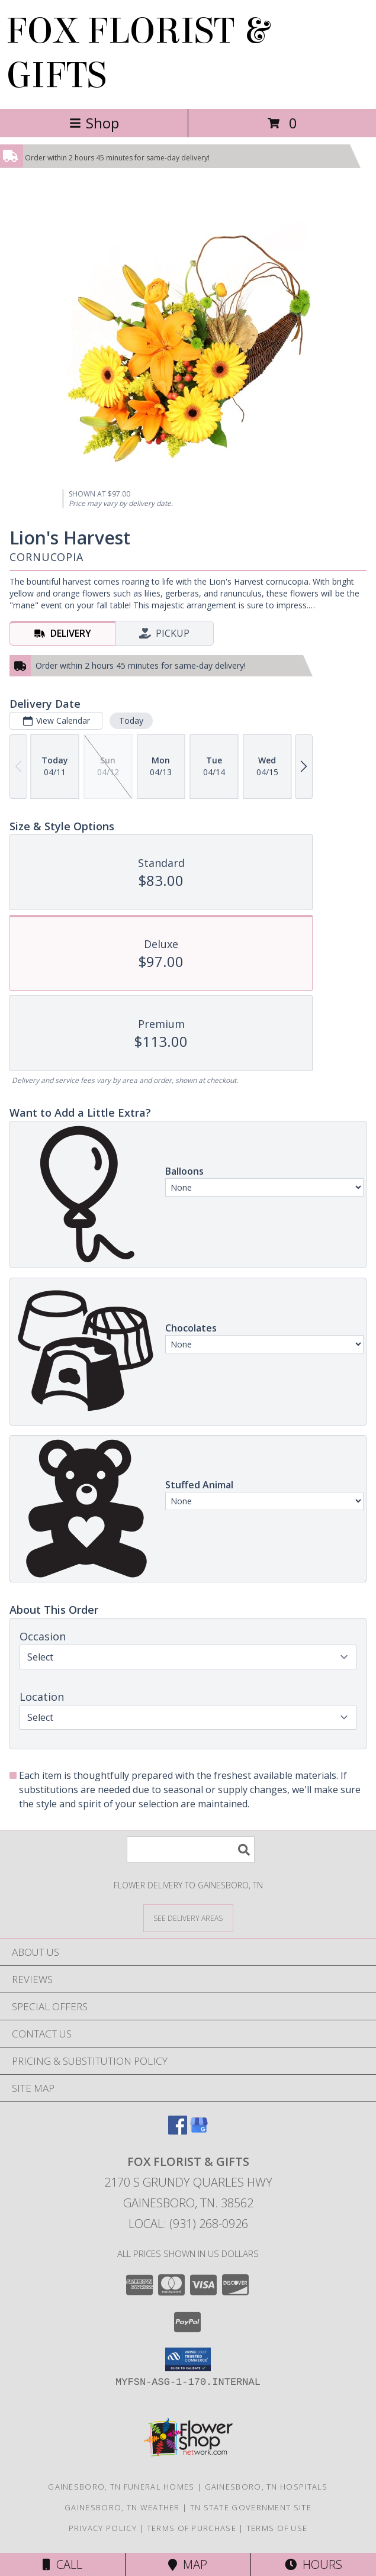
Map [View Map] (187, 2564)
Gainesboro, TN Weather (122, 2507)
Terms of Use (277, 2528)
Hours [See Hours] (313, 2564)
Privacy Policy (103, 2528)
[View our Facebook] (177, 2130)
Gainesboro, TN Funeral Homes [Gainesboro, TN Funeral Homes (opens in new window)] (121, 2486)
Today (131, 720)
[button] (188, 2359)
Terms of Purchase (191, 2528)
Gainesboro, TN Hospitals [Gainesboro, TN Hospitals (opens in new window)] (266, 2486)
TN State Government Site (250, 2507)
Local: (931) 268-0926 (188, 2224)
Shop (94, 123)
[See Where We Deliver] (188, 1917)
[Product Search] (191, 1849)
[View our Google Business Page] (198, 2130)
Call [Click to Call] (62, 2564)
